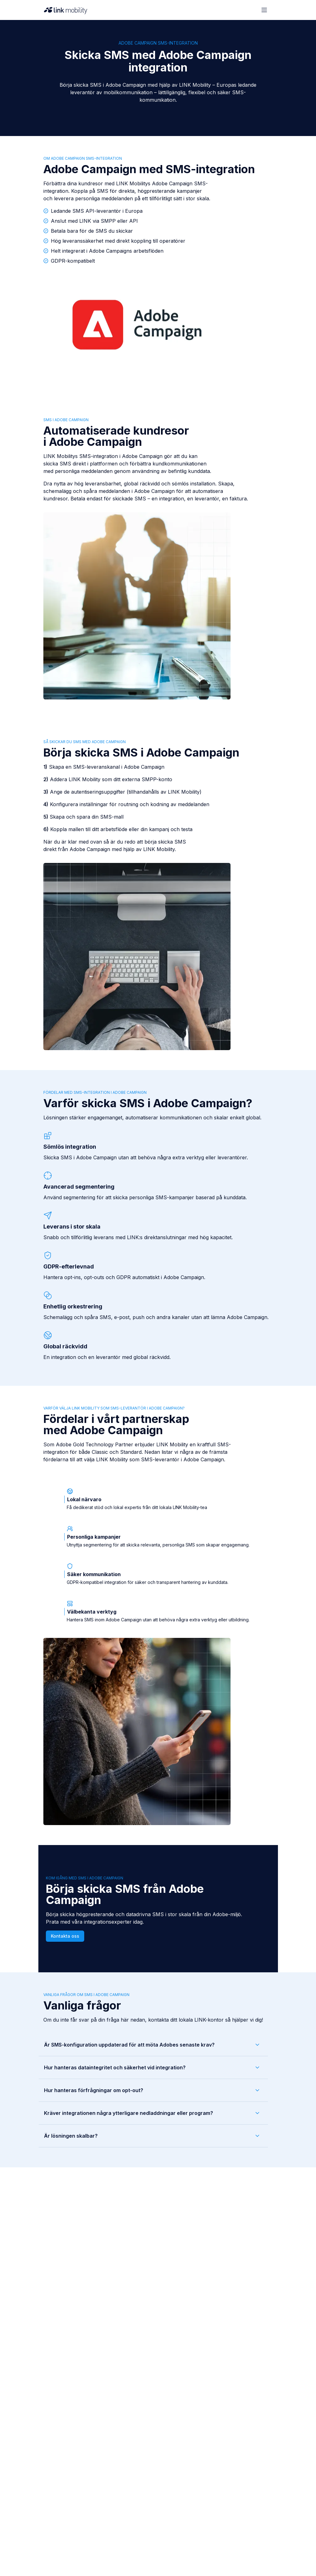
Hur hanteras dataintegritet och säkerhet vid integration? (152, 2067)
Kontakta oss (65, 1936)
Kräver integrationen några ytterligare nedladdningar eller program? (152, 2113)
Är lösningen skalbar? (152, 2136)
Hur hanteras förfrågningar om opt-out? (152, 2090)
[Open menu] (264, 10)
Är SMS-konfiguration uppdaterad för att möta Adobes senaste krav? (152, 2045)
